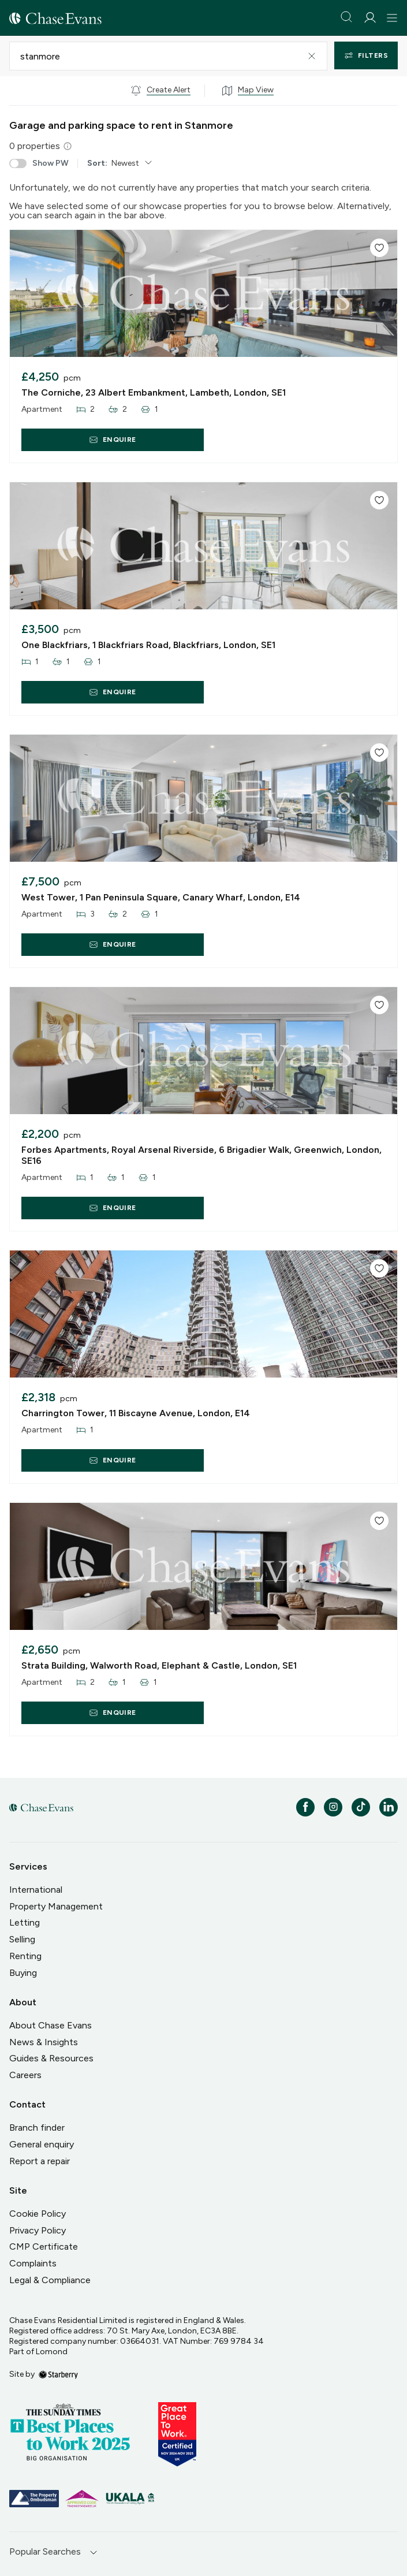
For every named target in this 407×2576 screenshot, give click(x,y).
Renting (25, 1955)
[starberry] (58, 2374)
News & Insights (43, 2042)
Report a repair (39, 2161)
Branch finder (37, 2127)
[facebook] (305, 1807)
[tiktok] (361, 1807)
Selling (22, 1939)
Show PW (39, 163)
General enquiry (41, 2144)
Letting (24, 1922)
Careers (25, 2074)
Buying (23, 1972)
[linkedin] (388, 1807)
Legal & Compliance (50, 2280)
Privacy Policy (37, 2230)
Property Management (56, 1906)
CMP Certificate (43, 2246)
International (35, 1889)
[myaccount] (370, 18)
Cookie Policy (37, 2213)
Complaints (33, 2263)
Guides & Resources (51, 2058)
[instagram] (333, 1807)
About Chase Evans (50, 2025)
